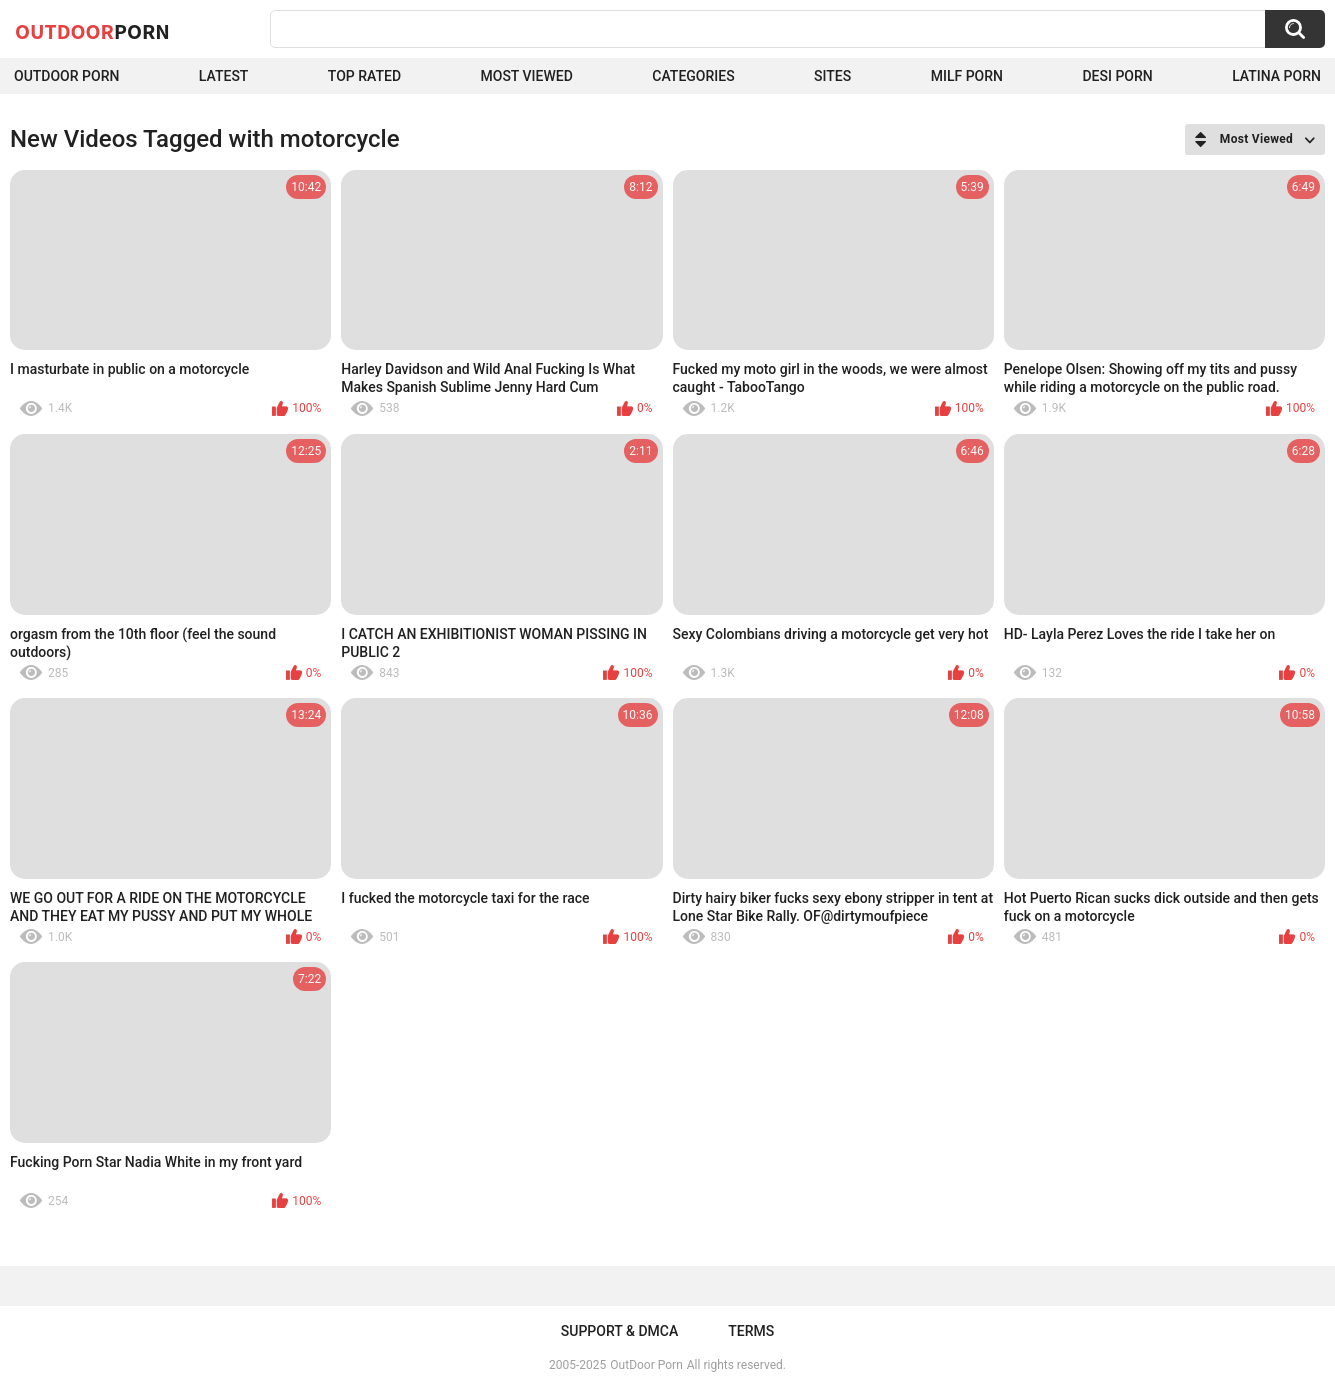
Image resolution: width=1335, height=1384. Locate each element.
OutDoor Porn (646, 1365)
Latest (224, 76)
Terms (751, 1331)
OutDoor (92, 31)
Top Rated (364, 76)
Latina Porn (1276, 76)
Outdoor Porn (66, 76)
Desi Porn (1117, 76)
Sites (832, 76)
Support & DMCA (619, 1331)
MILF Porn (967, 76)
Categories (693, 76)
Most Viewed (527, 76)
